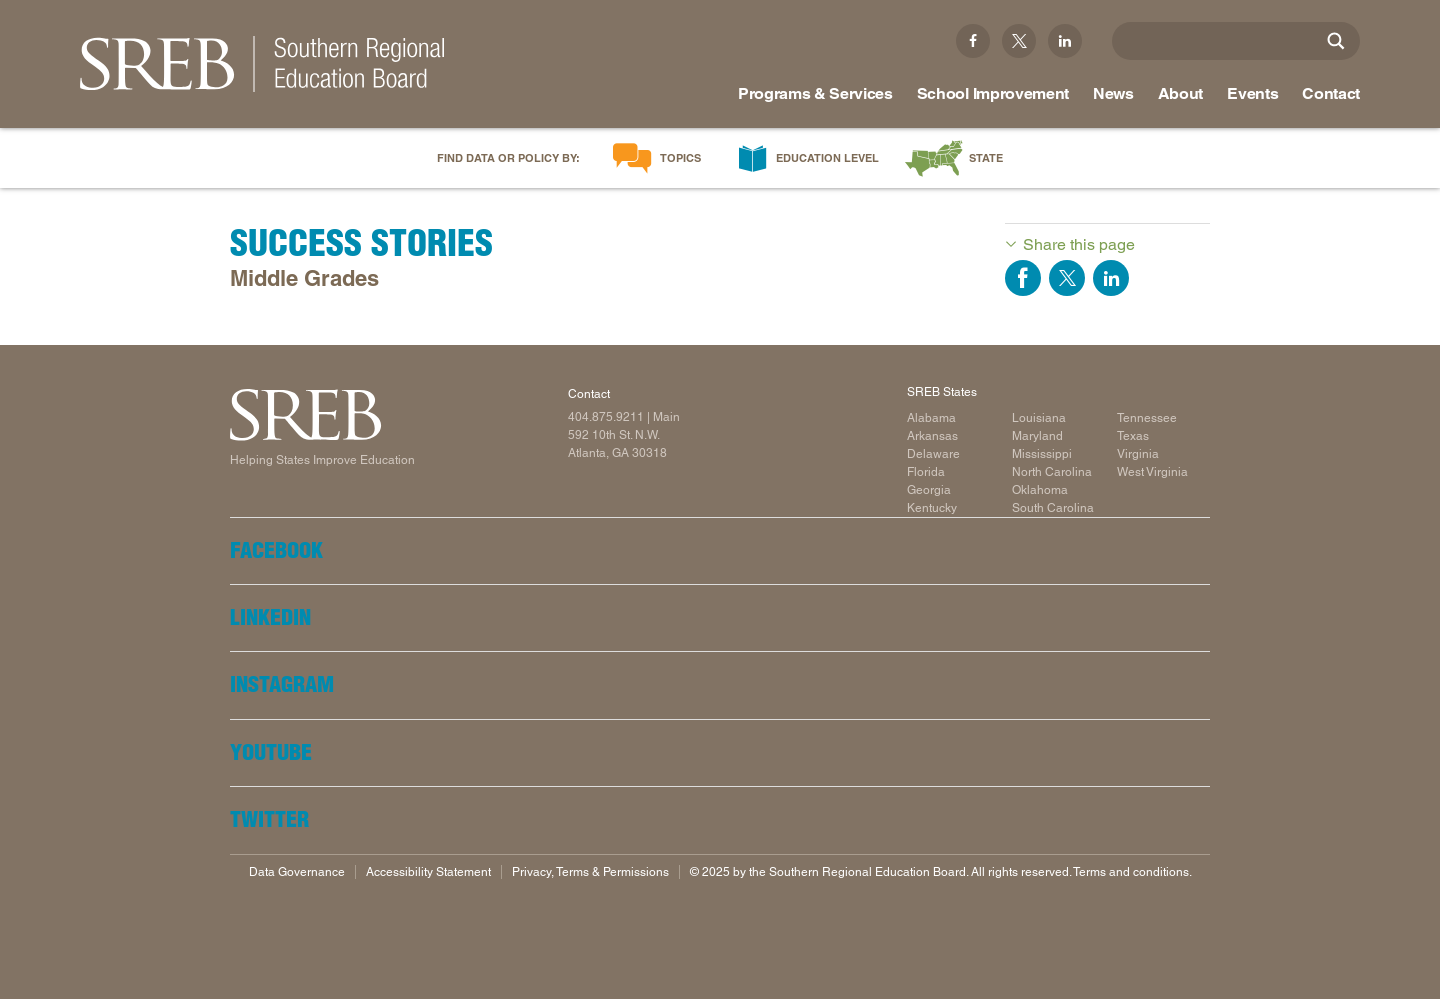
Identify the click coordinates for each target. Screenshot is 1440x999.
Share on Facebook (1023, 278)
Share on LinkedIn (1111, 278)
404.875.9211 (606, 417)
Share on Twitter (1067, 278)
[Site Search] (1336, 41)
